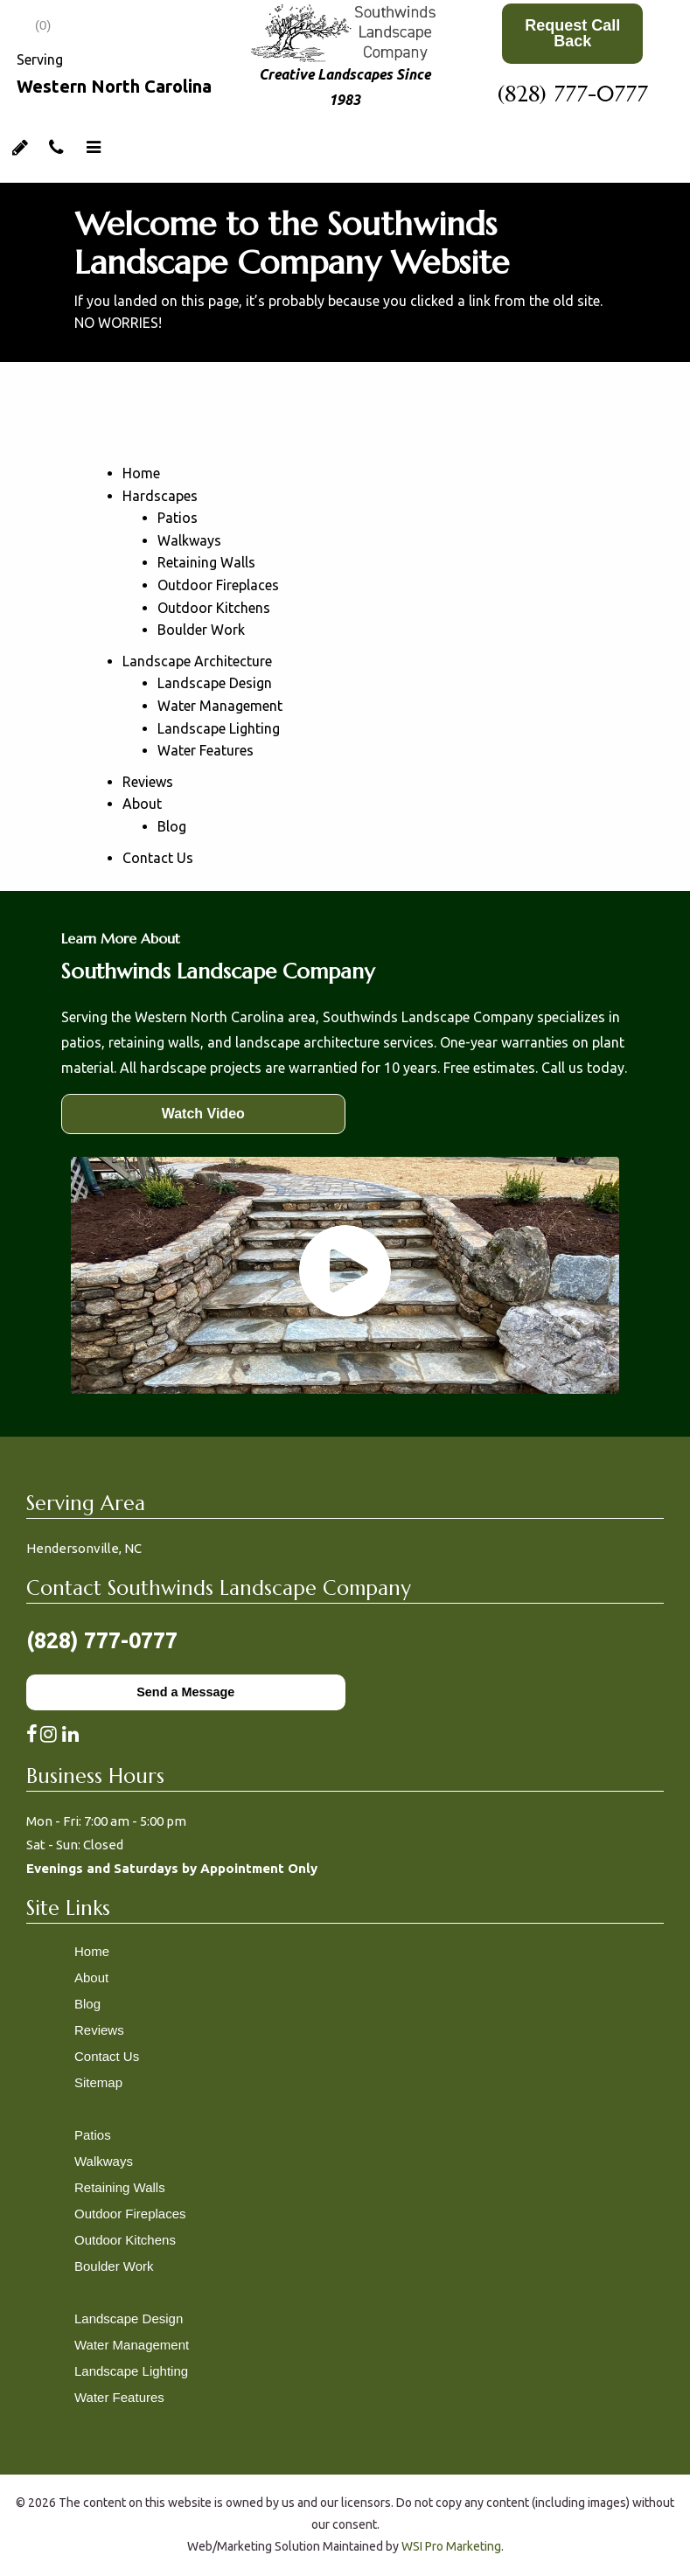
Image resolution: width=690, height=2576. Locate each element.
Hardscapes (160, 496)
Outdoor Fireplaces (218, 585)
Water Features (205, 750)
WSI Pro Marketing (451, 2546)
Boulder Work (201, 629)
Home (141, 473)
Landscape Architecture (197, 661)
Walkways (189, 540)
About (142, 803)
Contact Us (157, 858)
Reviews (147, 782)
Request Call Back (572, 33)
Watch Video (203, 1113)
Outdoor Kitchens (213, 608)
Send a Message (185, 1692)
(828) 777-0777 (573, 94)
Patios (177, 518)
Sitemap (98, 2082)
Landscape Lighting (218, 728)
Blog (171, 826)
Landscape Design (214, 683)
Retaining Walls (206, 562)
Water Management (219, 706)
